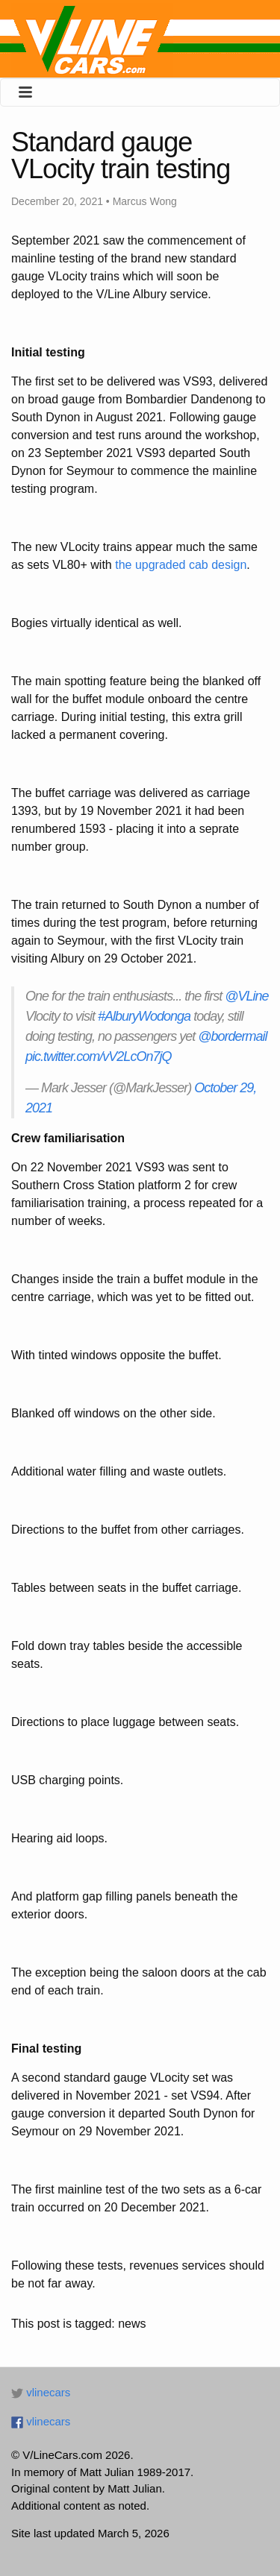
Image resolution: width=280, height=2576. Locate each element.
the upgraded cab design (180, 564)
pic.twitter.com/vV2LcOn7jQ (98, 1056)
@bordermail (232, 1036)
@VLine (246, 996)
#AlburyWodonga (144, 1016)
